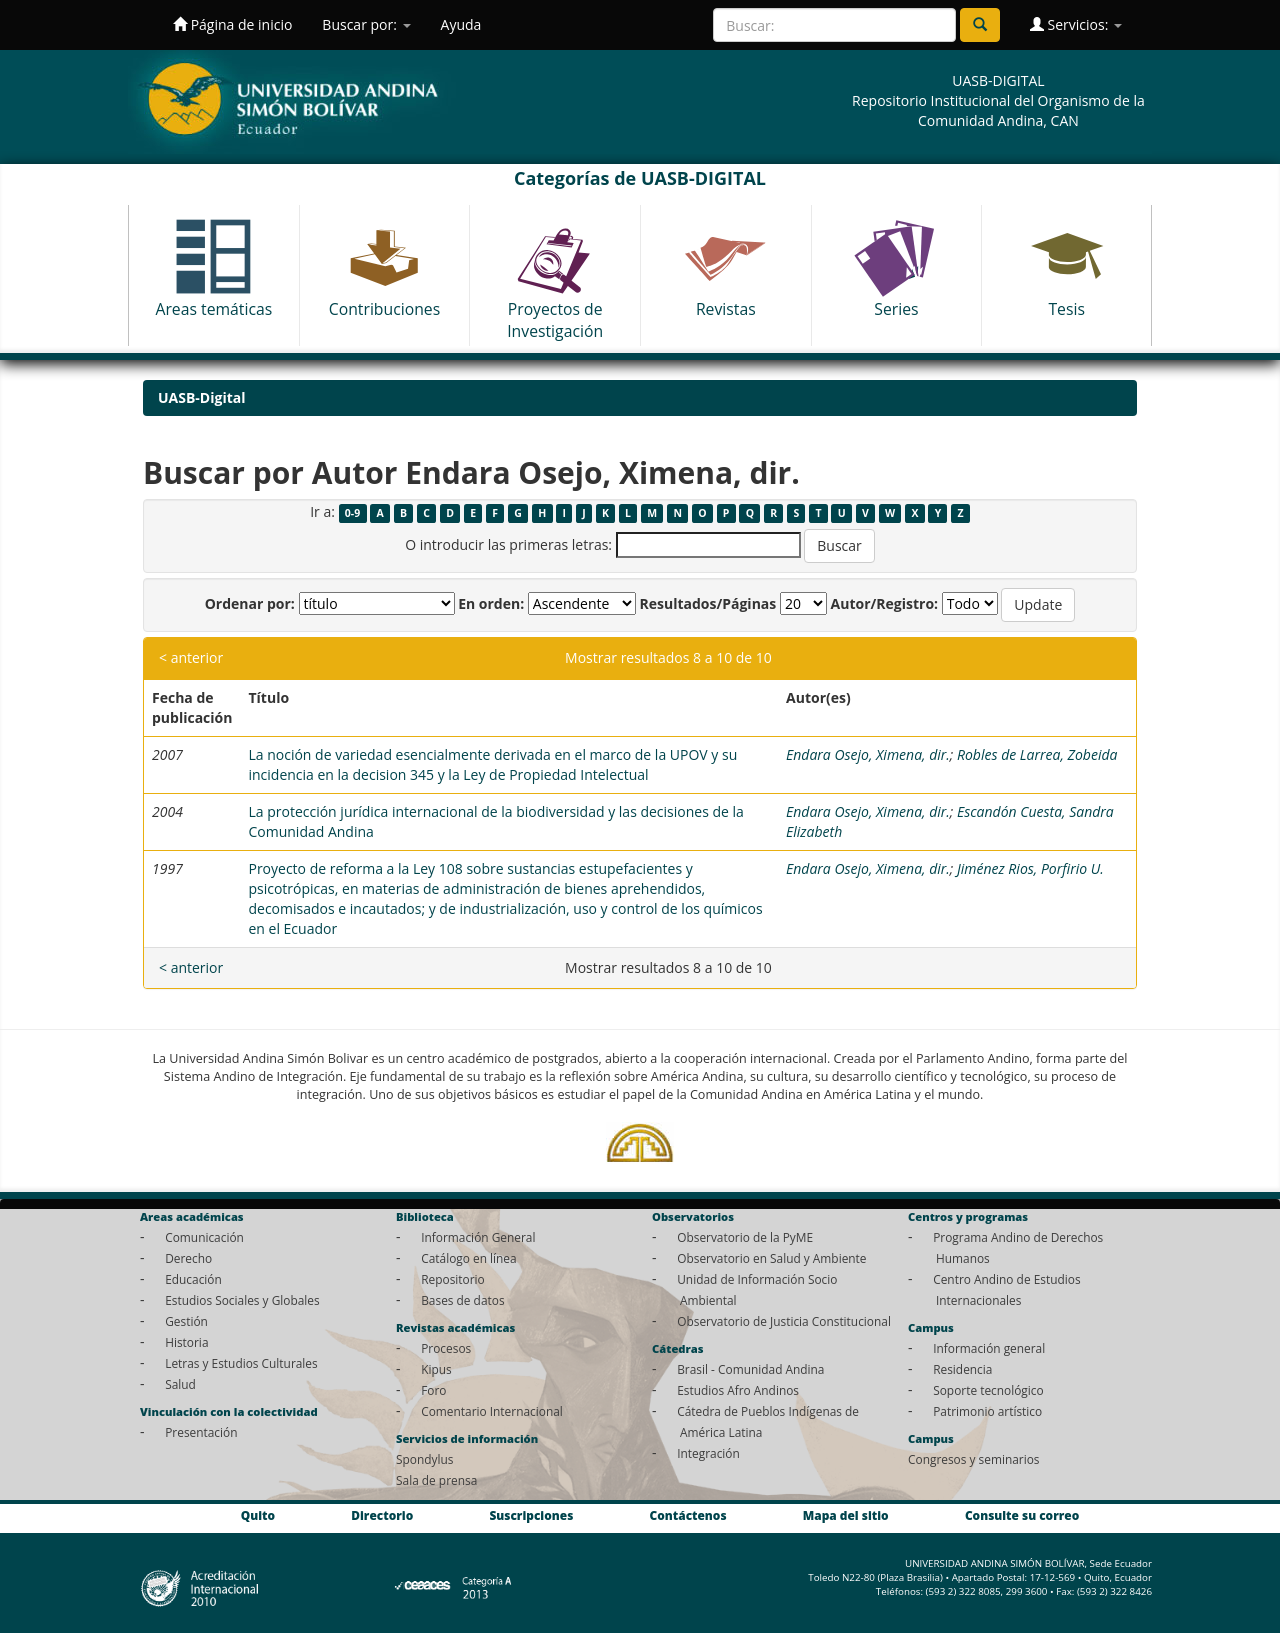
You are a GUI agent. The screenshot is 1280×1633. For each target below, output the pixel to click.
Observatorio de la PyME (745, 1237)
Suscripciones (531, 1515)
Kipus (436, 1369)
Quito (258, 1515)
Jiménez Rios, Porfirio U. (1030, 868)
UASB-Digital (202, 397)
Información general (989, 1348)
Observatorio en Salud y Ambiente (771, 1258)
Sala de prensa (436, 1480)
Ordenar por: (250, 603)
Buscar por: (366, 24)
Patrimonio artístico (987, 1411)
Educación (193, 1279)
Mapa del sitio (846, 1515)
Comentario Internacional (492, 1411)
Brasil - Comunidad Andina (750, 1369)
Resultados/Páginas (707, 603)
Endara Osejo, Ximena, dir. (868, 754)
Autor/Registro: (885, 603)
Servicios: (1076, 24)
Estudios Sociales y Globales (242, 1300)
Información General (478, 1237)
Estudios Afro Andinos (738, 1390)
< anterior (191, 657)
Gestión (186, 1321)
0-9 (352, 513)
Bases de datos (462, 1300)
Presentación (201, 1432)
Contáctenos (688, 1515)
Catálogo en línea (468, 1258)
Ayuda (461, 24)
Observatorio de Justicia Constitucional (784, 1321)
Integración (708, 1453)
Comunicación (204, 1237)
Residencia (962, 1369)
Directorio (382, 1515)
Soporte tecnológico (988, 1390)
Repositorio (453, 1279)
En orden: (491, 603)
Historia (186, 1342)
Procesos (446, 1348)
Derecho (188, 1258)
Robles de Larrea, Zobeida (1037, 754)
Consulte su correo (1022, 1515)
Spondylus (424, 1459)
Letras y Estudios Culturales (241, 1363)
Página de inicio (232, 24)
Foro (433, 1390)
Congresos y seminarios (973, 1459)
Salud (180, 1384)
